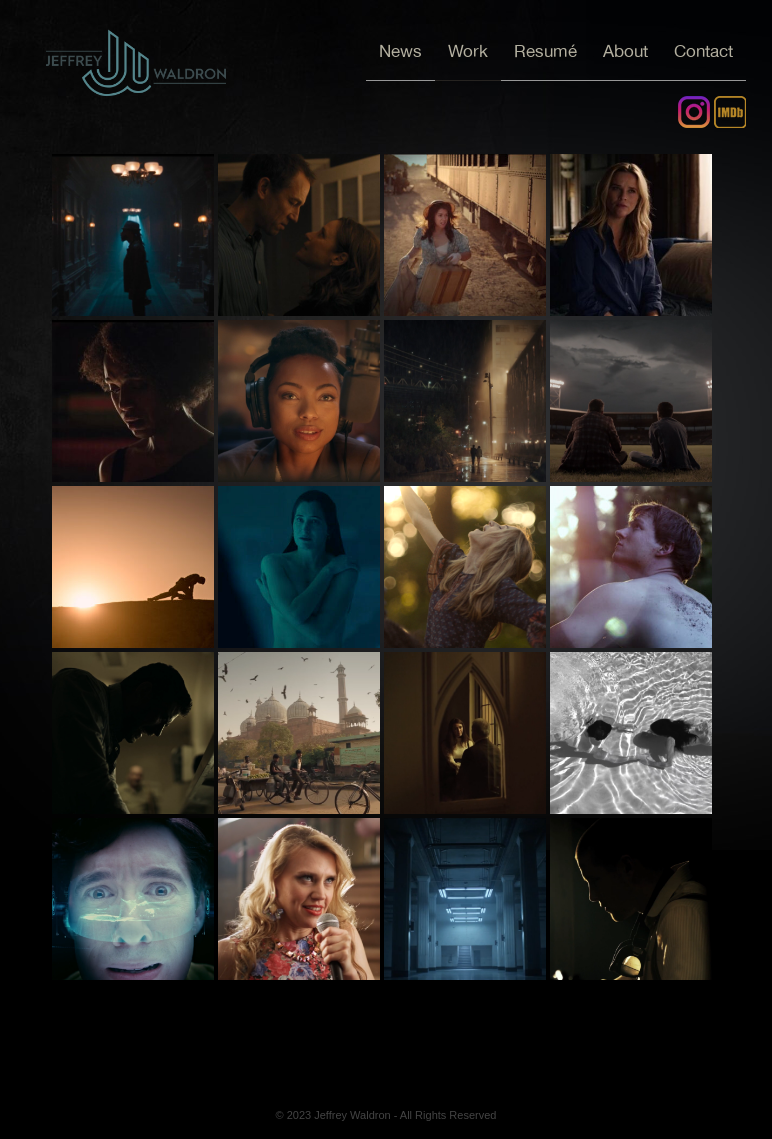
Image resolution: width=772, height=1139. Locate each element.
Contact (703, 51)
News (400, 51)
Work (468, 51)
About (625, 51)
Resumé (545, 51)
